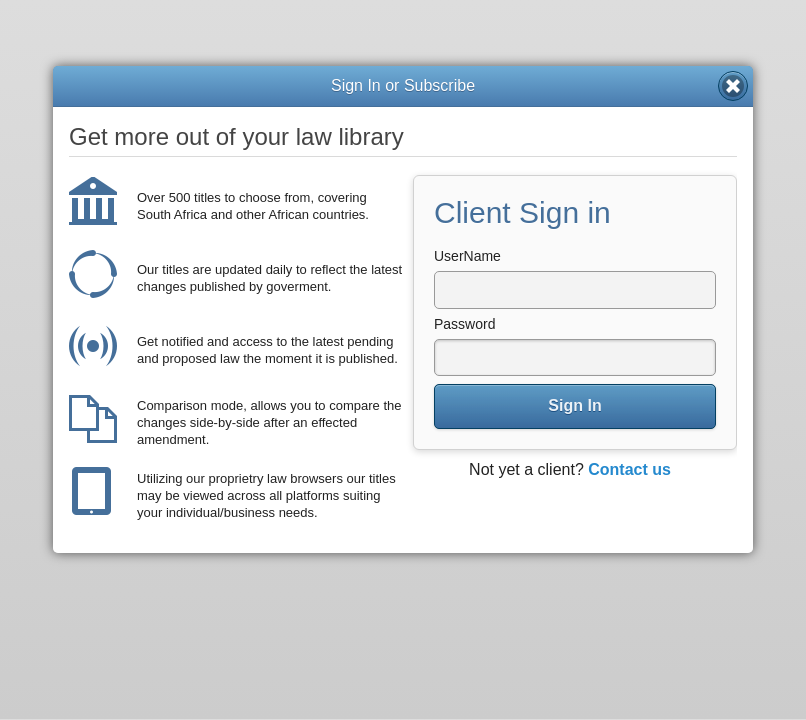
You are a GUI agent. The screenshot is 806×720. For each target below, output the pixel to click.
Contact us (629, 469)
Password (464, 324)
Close (733, 86)
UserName (467, 256)
